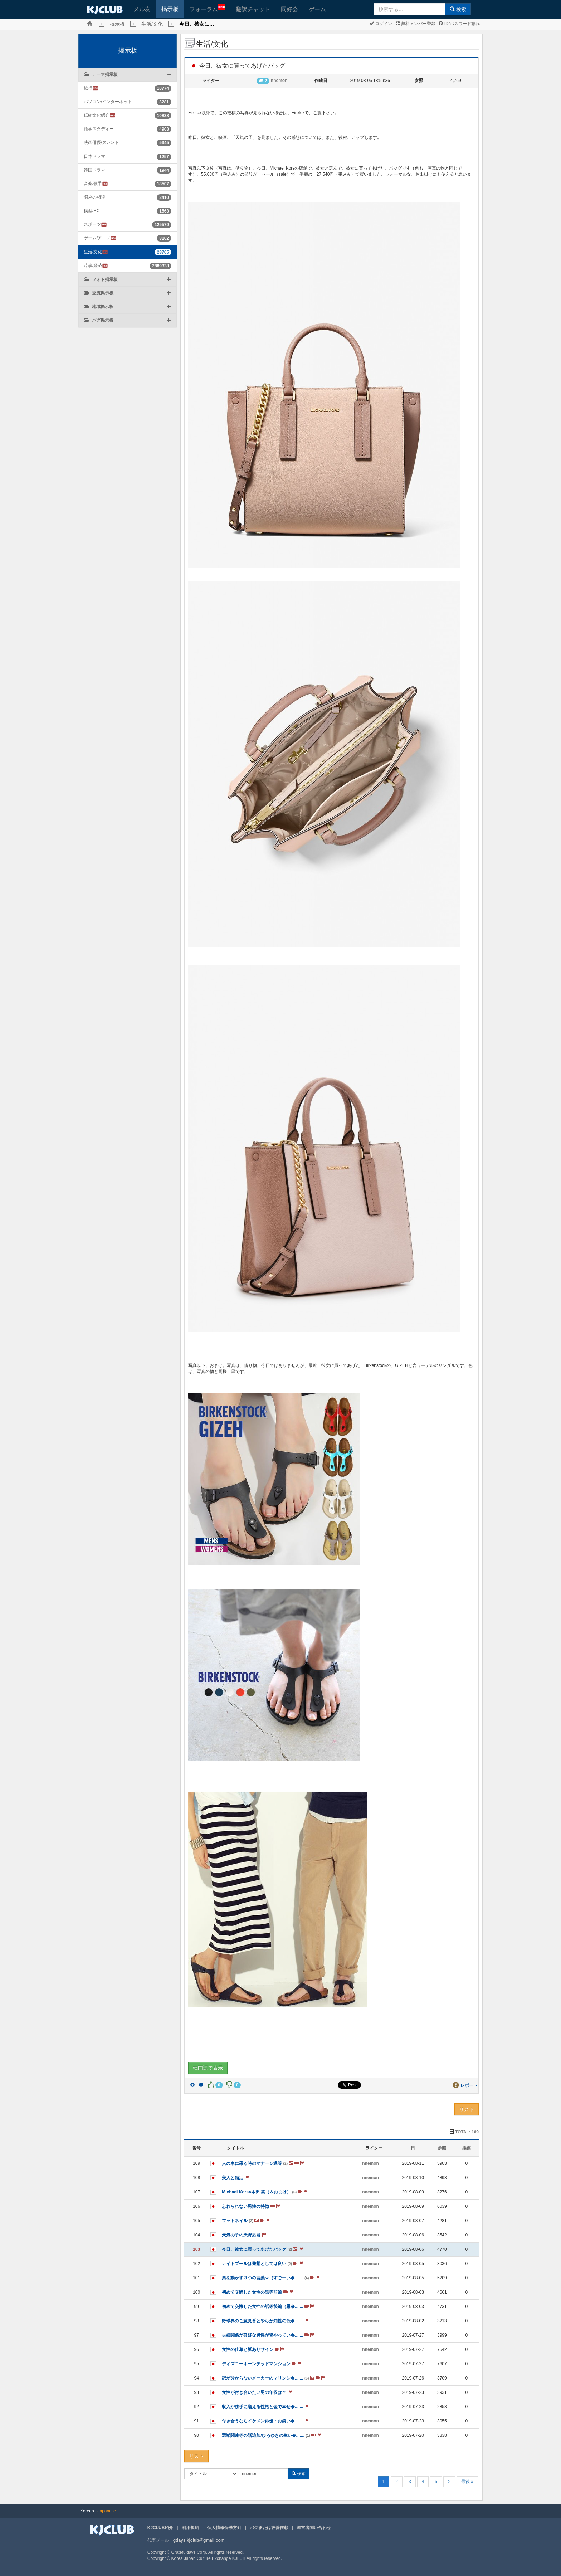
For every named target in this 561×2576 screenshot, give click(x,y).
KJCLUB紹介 (160, 2527)
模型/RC (92, 210)
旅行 (91, 88)
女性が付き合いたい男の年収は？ (257, 2392)
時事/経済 (96, 266)
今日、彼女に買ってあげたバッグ (262, 2249)
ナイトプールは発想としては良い (262, 2263)
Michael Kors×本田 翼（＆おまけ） (265, 2192)
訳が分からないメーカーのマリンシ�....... (273, 2378)
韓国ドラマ (94, 169)
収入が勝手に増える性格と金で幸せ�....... (265, 2406)
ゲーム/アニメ (100, 238)
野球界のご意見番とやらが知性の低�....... (265, 2320)
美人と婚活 (235, 2177)
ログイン (381, 23)
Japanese (107, 2510)
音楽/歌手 (96, 184)
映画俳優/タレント (101, 142)
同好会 (289, 9)
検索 (458, 9)
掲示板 (170, 9)
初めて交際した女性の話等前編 (257, 2292)
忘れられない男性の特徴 (251, 2206)
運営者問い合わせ (314, 2527)
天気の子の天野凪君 (244, 2234)
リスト (466, 2109)
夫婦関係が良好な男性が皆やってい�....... (268, 2335)
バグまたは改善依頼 (269, 2527)
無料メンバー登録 (415, 23)
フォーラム (207, 8)
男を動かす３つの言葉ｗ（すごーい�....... (271, 2277)
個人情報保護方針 (224, 2527)
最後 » (467, 2481)
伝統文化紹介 (100, 115)
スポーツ (95, 224)
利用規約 (190, 2527)
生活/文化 (152, 24)
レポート (469, 2085)
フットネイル (246, 2220)
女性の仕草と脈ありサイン (253, 2349)
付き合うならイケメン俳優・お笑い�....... (265, 2421)
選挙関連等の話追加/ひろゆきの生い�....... (271, 2435)
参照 (442, 2148)
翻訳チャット (253, 9)
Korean (87, 2510)
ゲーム (317, 9)
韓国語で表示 (208, 2068)
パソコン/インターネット (108, 101)
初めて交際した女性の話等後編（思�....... (268, 2306)
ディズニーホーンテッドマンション (262, 2363)
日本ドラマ (94, 156)
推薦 (466, 2148)
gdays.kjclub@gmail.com (199, 2540)
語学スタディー (99, 128)
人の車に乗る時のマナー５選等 (263, 2163)
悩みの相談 (94, 197)
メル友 (142, 9)
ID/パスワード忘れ (459, 23)
